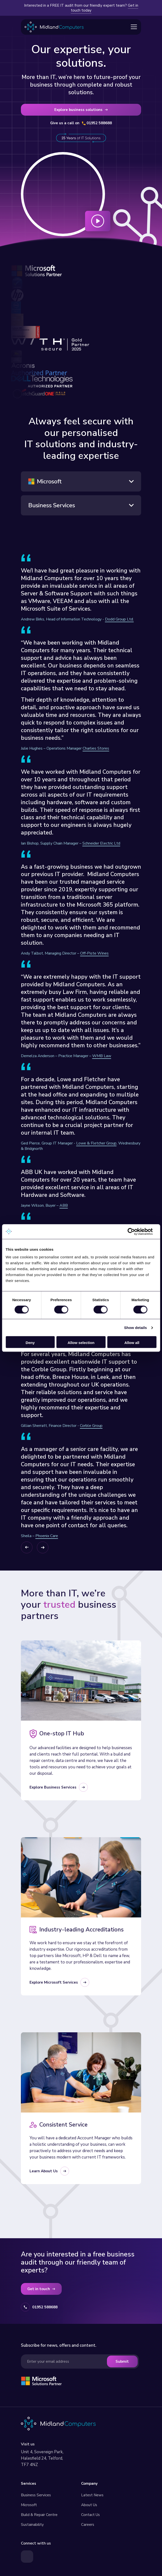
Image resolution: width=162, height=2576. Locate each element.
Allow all (131, 1343)
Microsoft (29, 2504)
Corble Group (91, 1425)
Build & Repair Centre (39, 2514)
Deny (30, 1343)
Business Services (36, 2495)
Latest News (92, 2495)
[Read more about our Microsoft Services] (41, 2380)
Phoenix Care (46, 1536)
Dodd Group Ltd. (119, 619)
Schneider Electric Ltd (101, 843)
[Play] (97, 221)
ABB (63, 1205)
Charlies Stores (96, 748)
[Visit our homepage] (58, 2423)
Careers (87, 2524)
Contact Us (90, 2514)
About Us (89, 2504)
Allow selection (81, 1343)
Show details (135, 1328)
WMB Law (101, 1056)
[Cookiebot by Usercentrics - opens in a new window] (134, 1231)
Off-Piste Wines (94, 953)
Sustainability (32, 2524)
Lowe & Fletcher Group (96, 1143)
